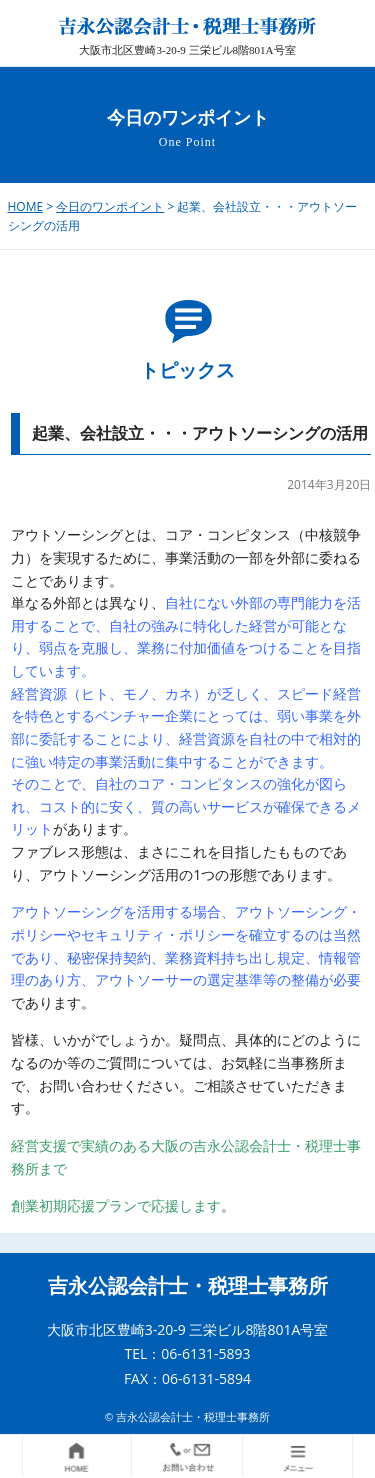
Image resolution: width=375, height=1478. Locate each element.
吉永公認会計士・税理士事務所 (188, 1286)
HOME (26, 206)
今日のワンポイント (110, 206)
